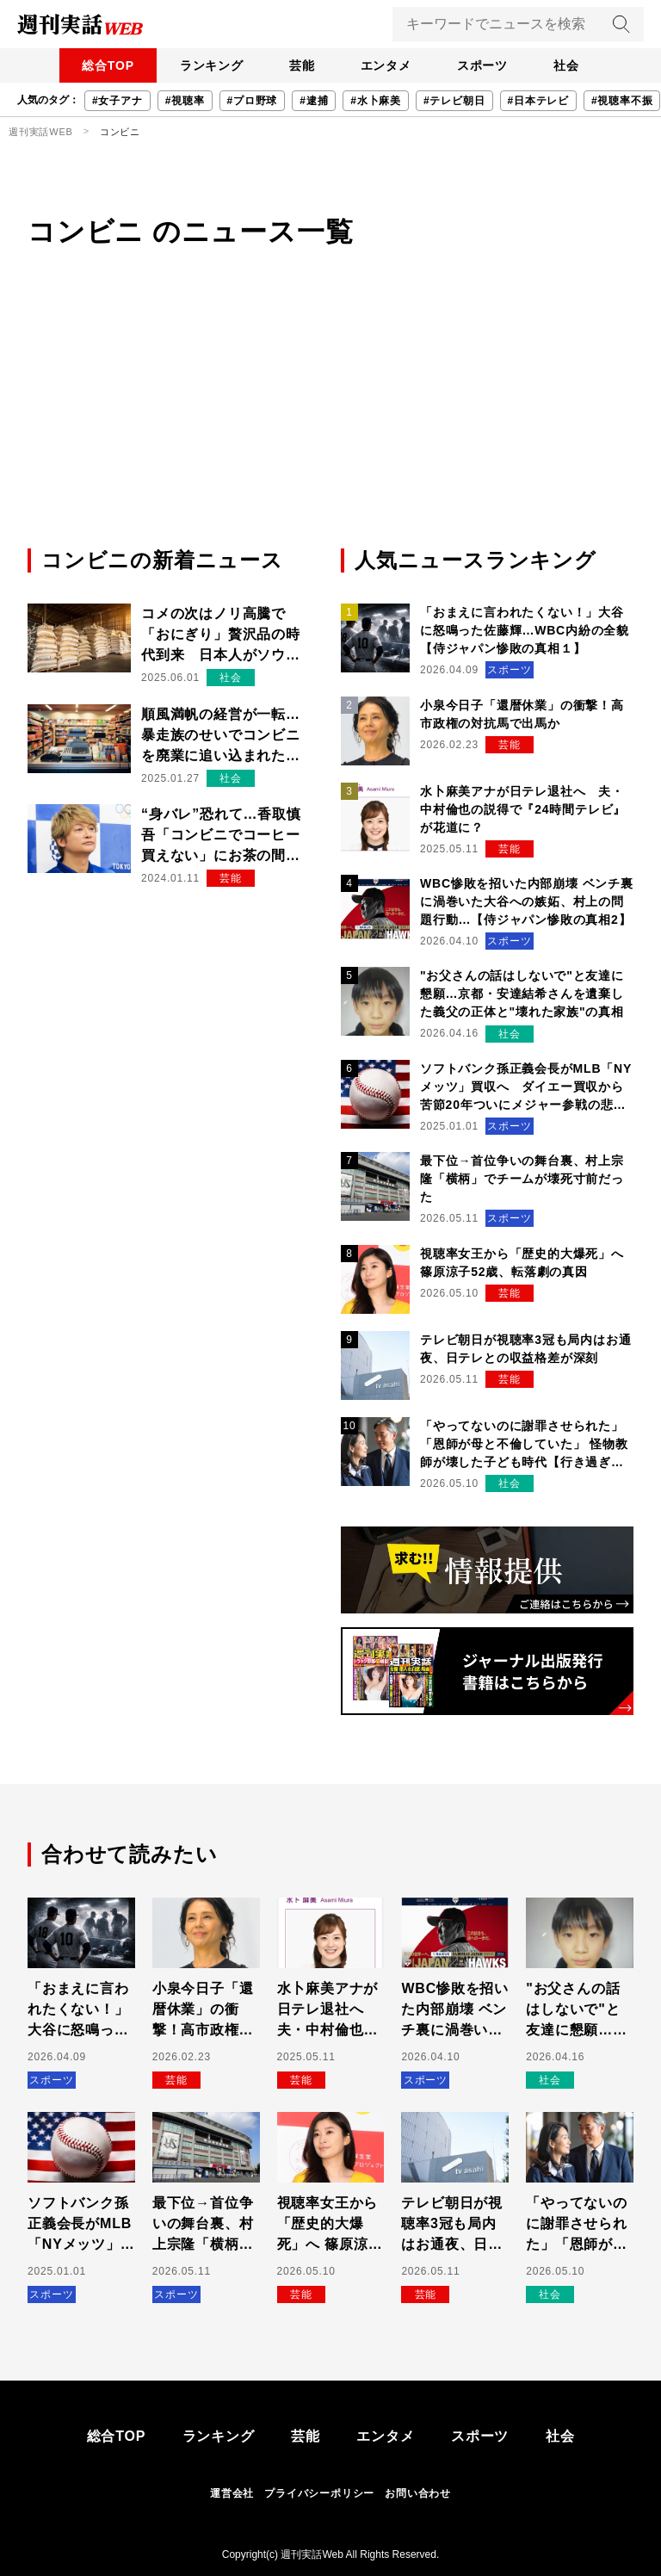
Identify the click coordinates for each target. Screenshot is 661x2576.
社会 (589, 65)
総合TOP (85, 65)
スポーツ (496, 65)
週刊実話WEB (41, 132)
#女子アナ (117, 101)
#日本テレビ (538, 101)
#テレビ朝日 (454, 101)
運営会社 (232, 2493)
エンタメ (390, 65)
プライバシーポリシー (319, 2493)
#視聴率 (185, 101)
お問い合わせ (418, 2493)
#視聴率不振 (621, 101)
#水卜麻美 (375, 101)
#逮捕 (314, 101)
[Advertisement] (330, 415)
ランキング (197, 65)
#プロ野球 (252, 101)
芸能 (297, 65)
